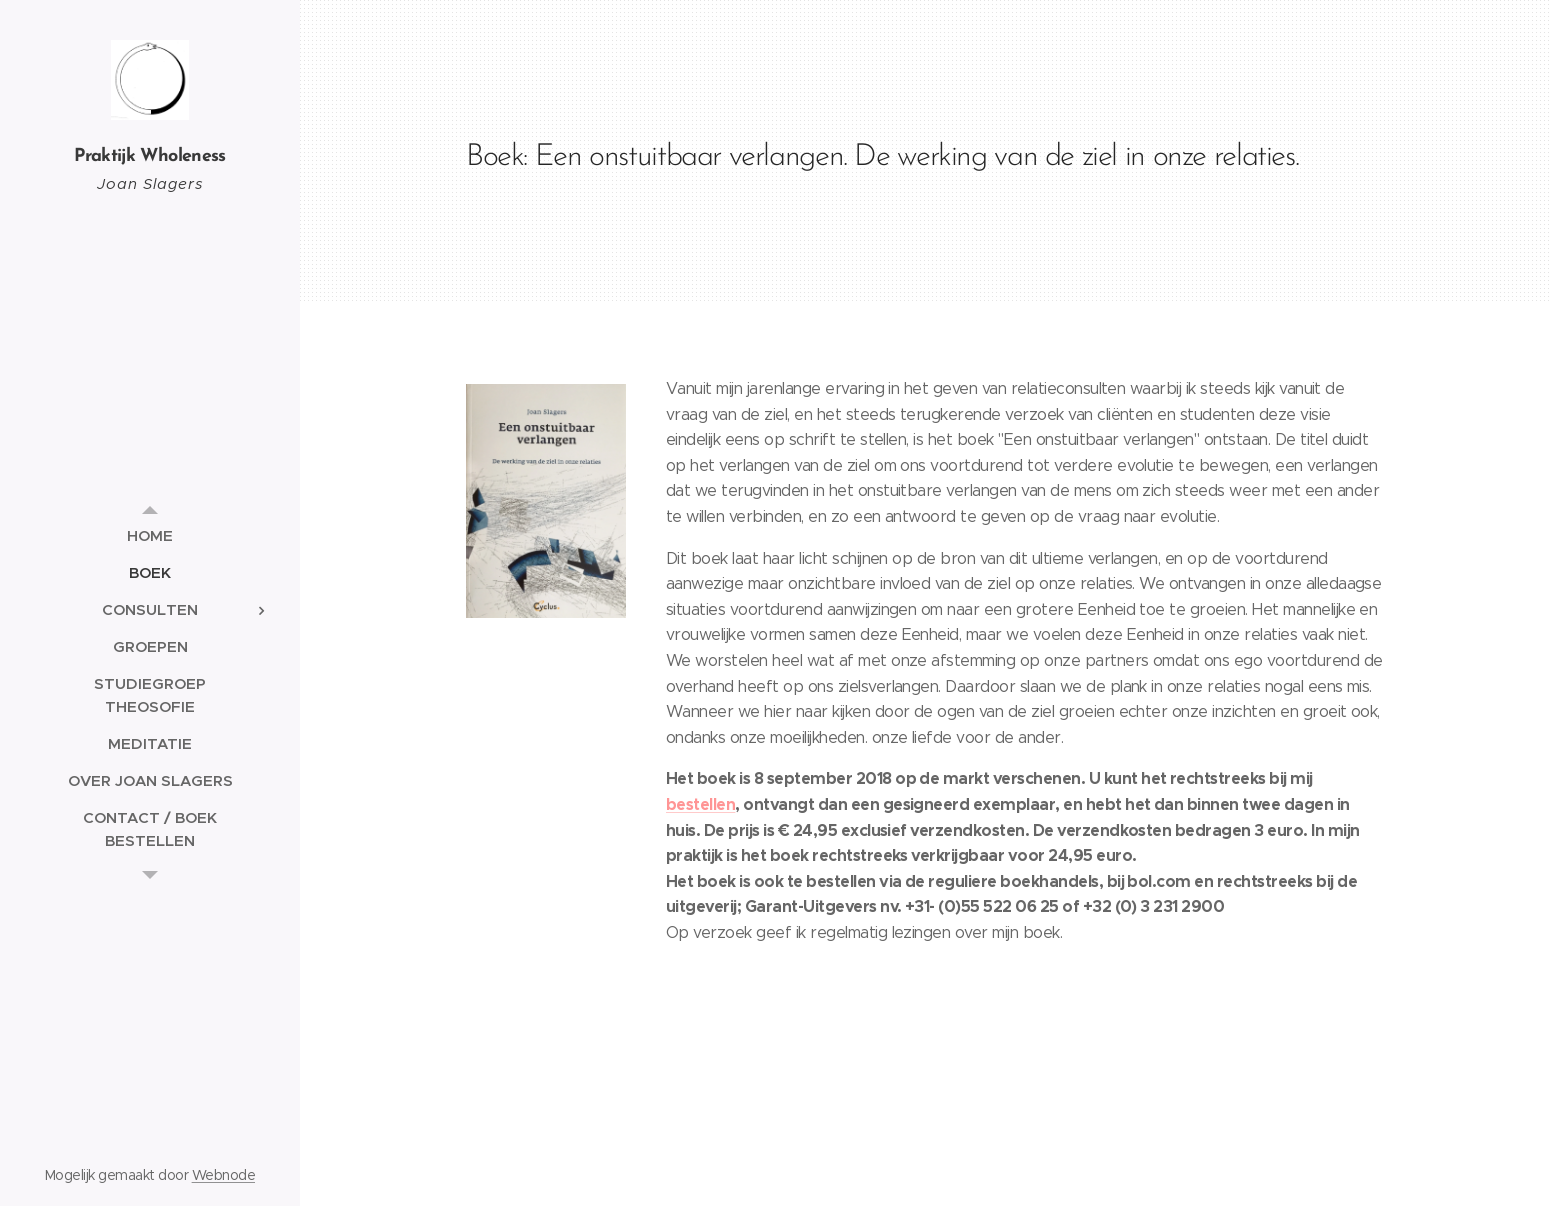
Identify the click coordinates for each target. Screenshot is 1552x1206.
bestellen (700, 804)
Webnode (223, 1175)
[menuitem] (150, 535)
